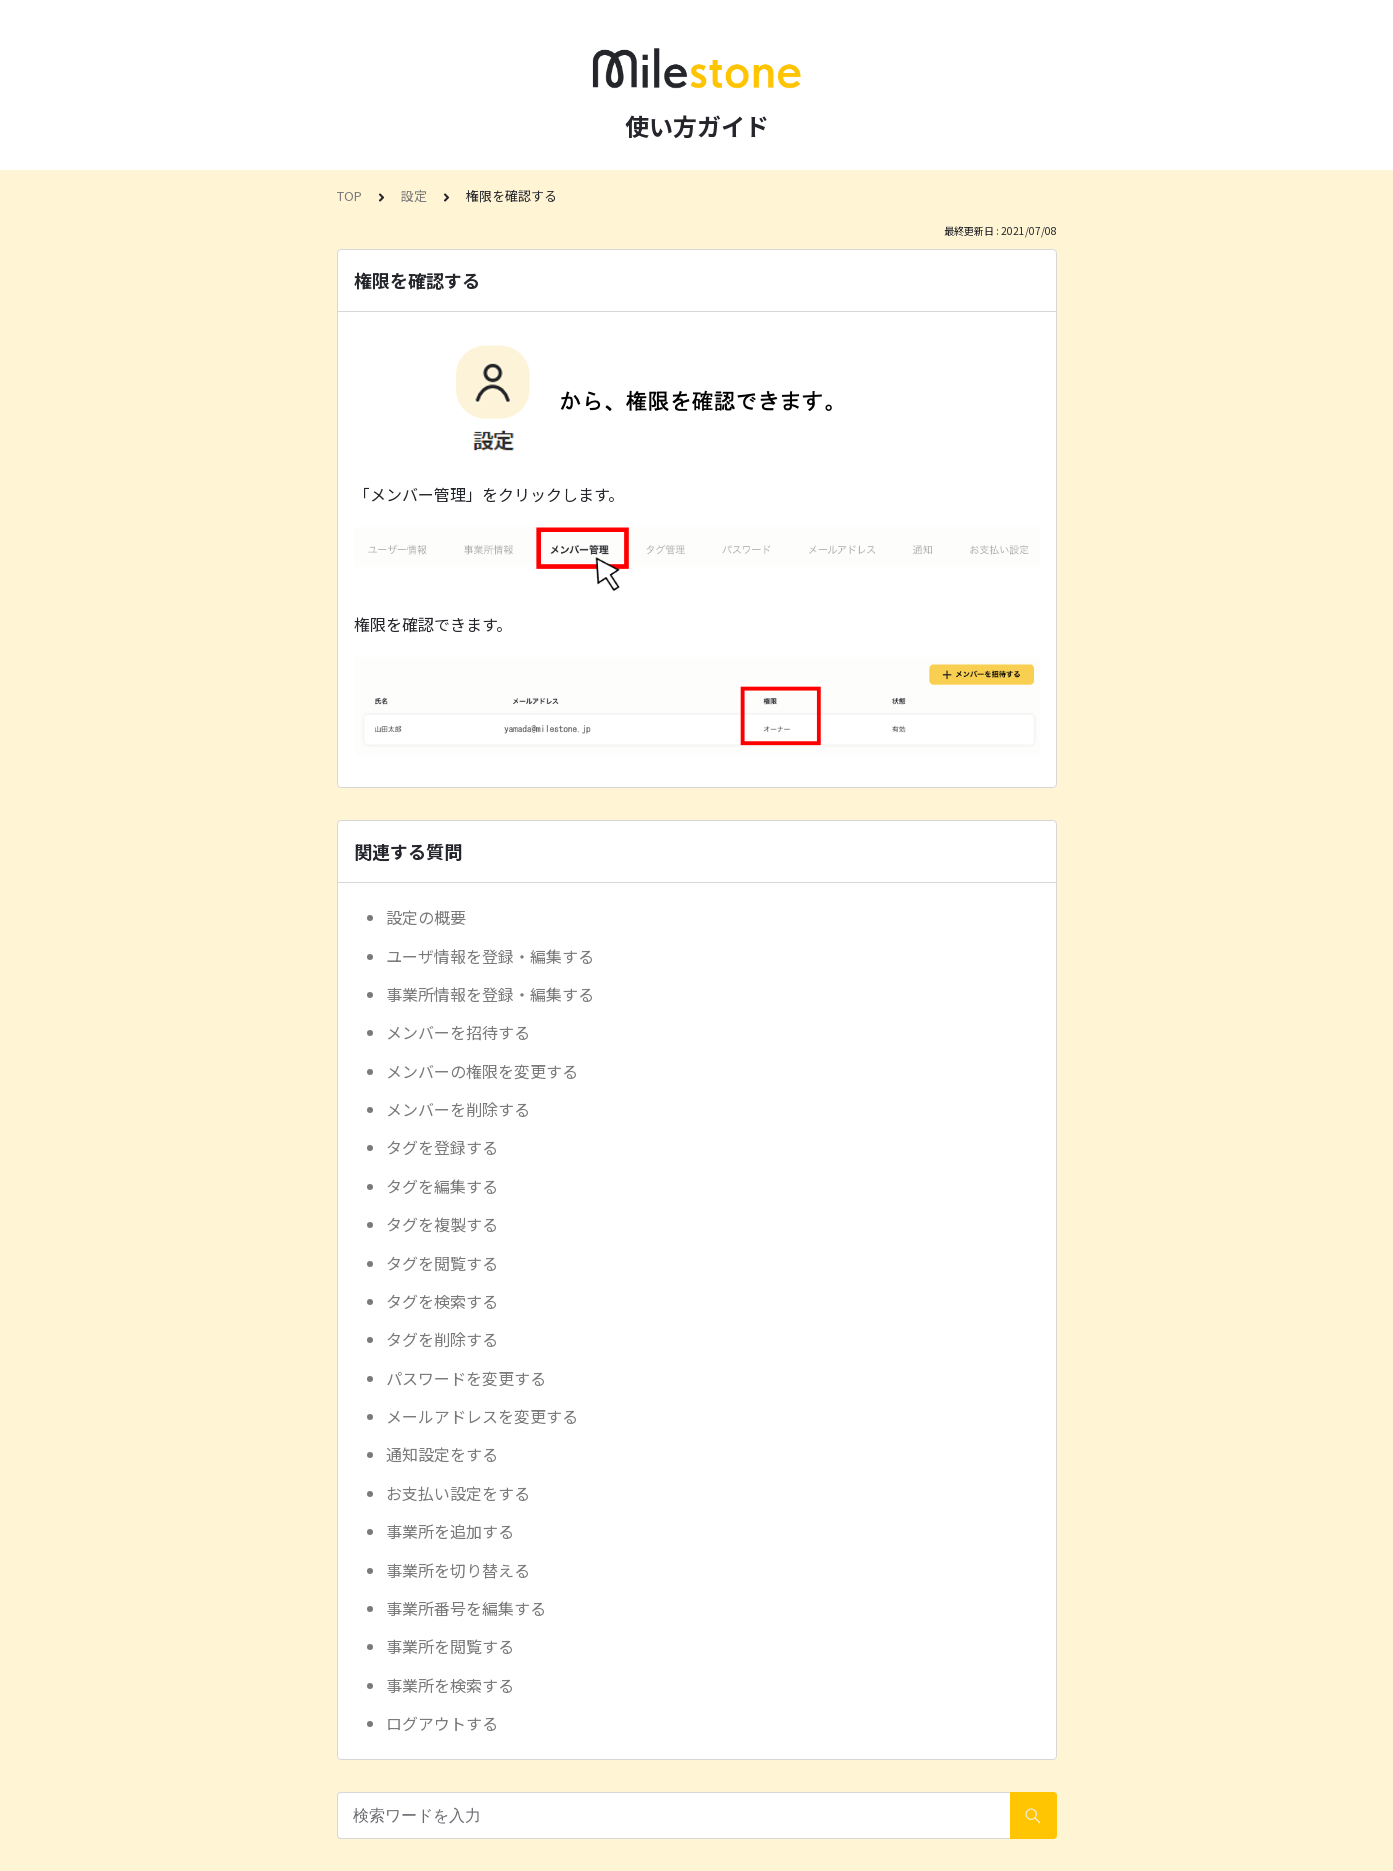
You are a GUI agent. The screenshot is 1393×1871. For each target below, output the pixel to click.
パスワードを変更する (466, 1378)
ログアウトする (442, 1723)
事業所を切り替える (458, 1570)
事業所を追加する (450, 1531)
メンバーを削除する (458, 1109)
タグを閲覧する (442, 1263)
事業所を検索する (450, 1685)
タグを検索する (442, 1301)
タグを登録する (442, 1147)
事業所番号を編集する (466, 1608)
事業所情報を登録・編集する (490, 994)
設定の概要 (426, 917)
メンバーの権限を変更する (482, 1071)
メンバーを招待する (458, 1032)
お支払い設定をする (458, 1493)
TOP (349, 195)
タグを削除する (442, 1339)
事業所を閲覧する (450, 1646)
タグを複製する (442, 1224)
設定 (414, 195)
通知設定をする (442, 1454)
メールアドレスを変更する (482, 1416)
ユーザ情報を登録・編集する (490, 956)
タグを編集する (442, 1186)
